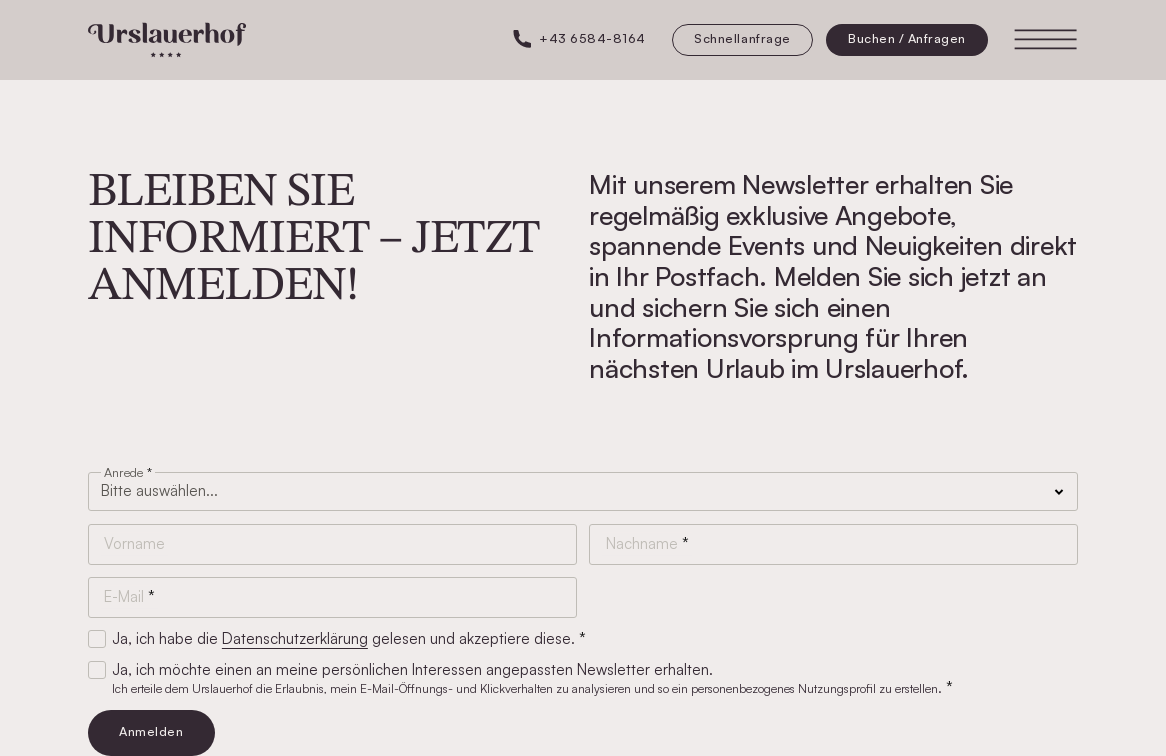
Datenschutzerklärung (295, 639)
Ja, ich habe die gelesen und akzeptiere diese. (345, 639)
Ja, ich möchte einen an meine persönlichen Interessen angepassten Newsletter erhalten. (529, 679)
